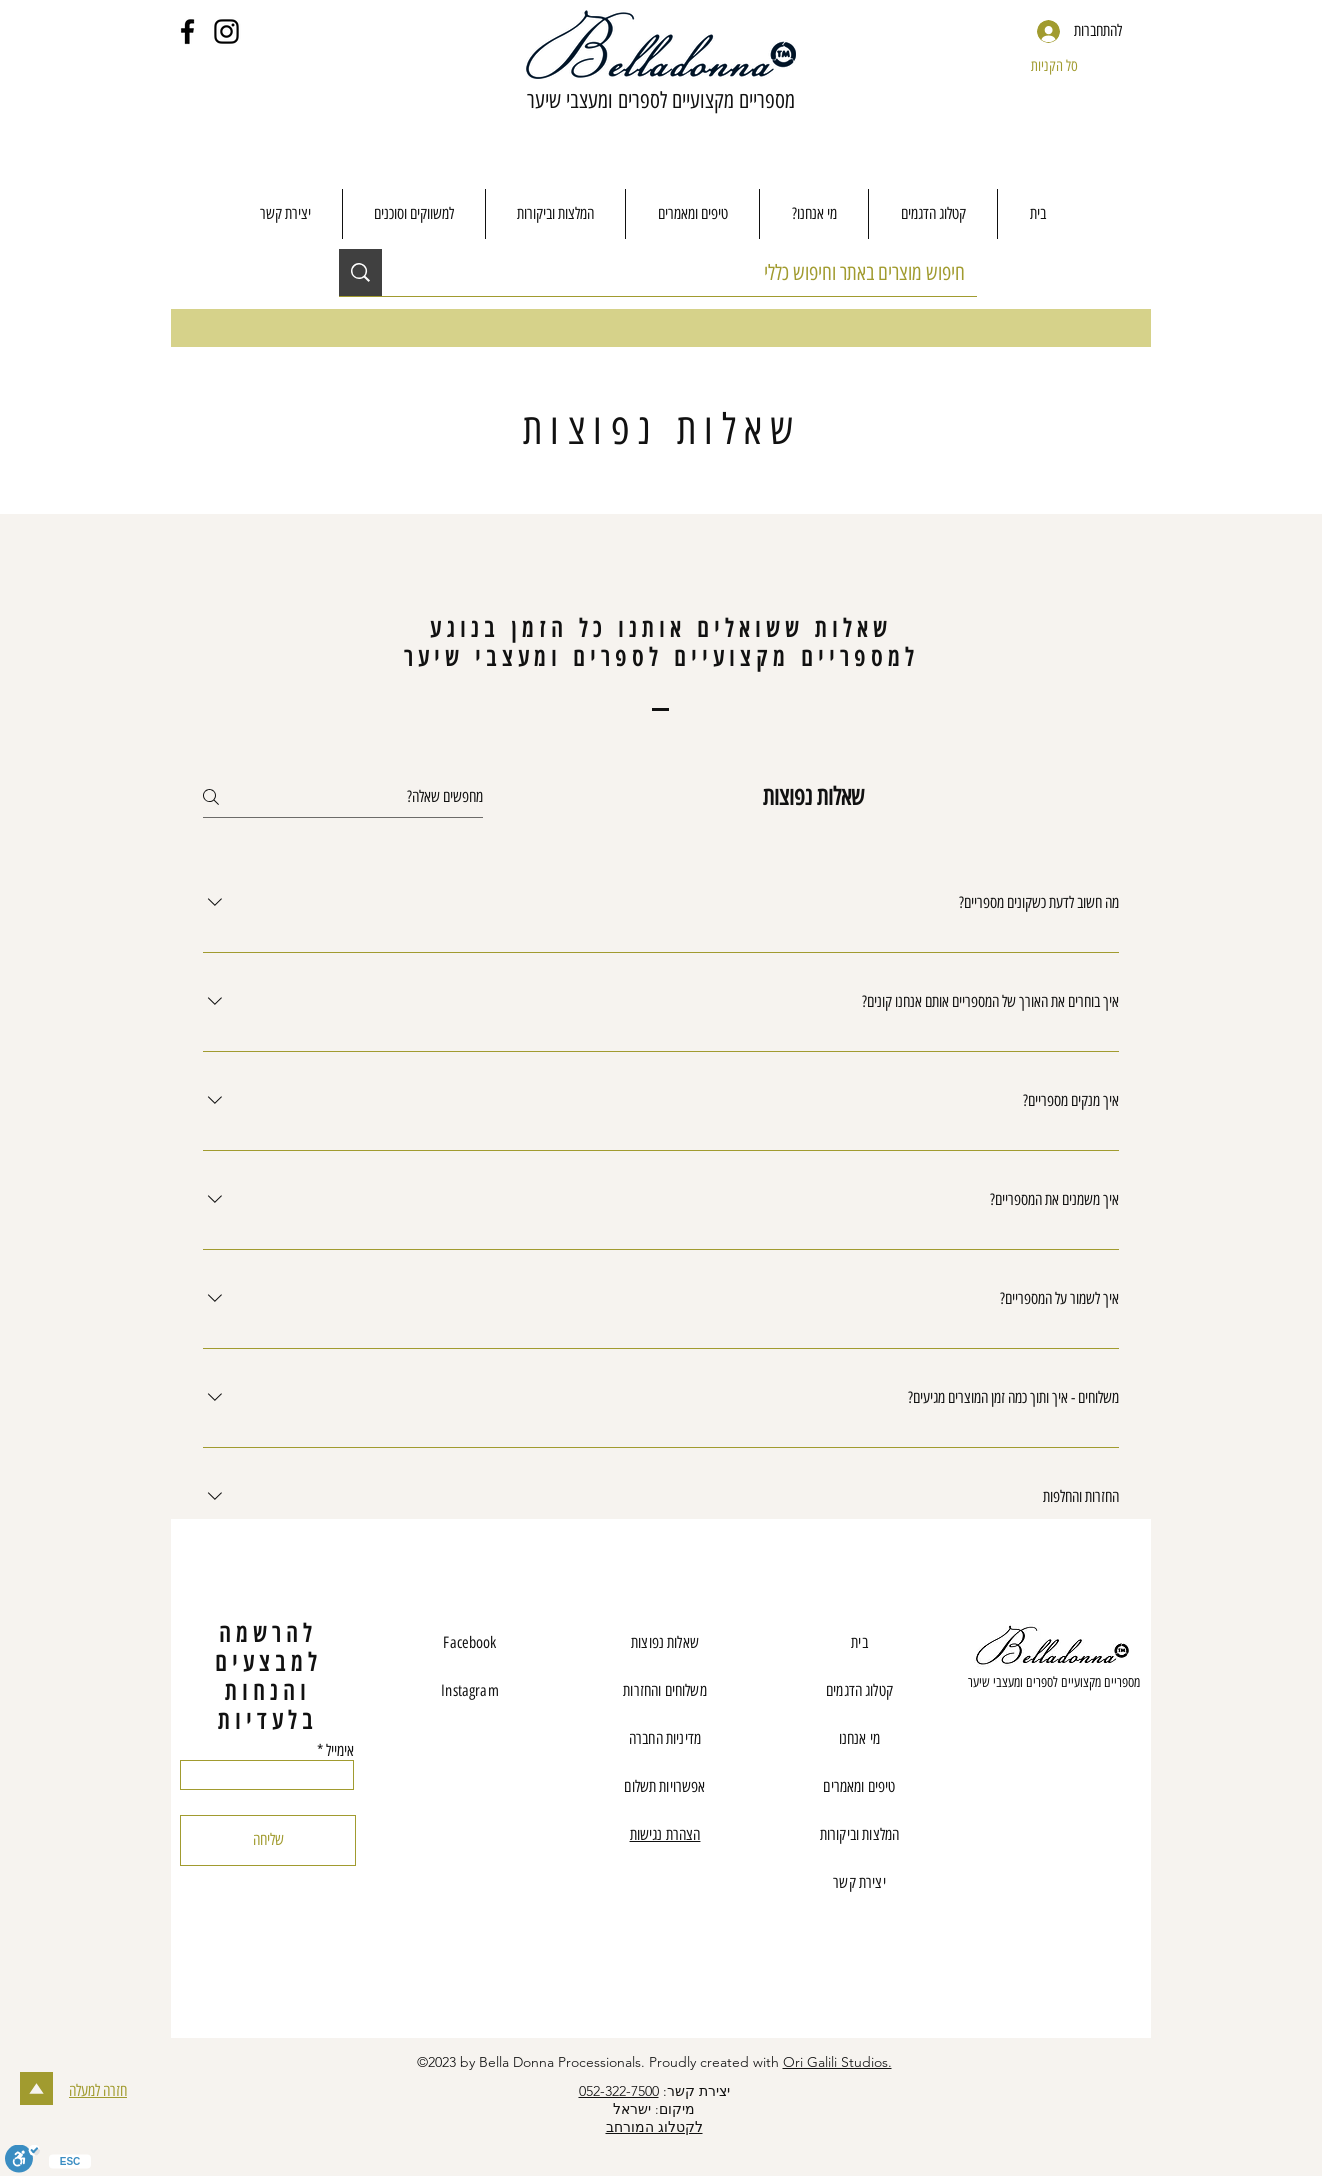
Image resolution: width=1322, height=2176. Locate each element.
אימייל (340, 1751)
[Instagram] (226, 31)
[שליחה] (268, 1840)
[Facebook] (187, 31)
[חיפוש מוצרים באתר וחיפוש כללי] (694, 272)
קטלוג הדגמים (859, 1690)
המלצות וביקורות (859, 1834)
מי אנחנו (859, 1738)
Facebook (469, 1642)
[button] (1073, 66)
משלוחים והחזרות (664, 1690)
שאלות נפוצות (665, 1642)
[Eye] (1053, 1649)
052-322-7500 (619, 2091)
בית (859, 1642)
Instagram (469, 1690)
